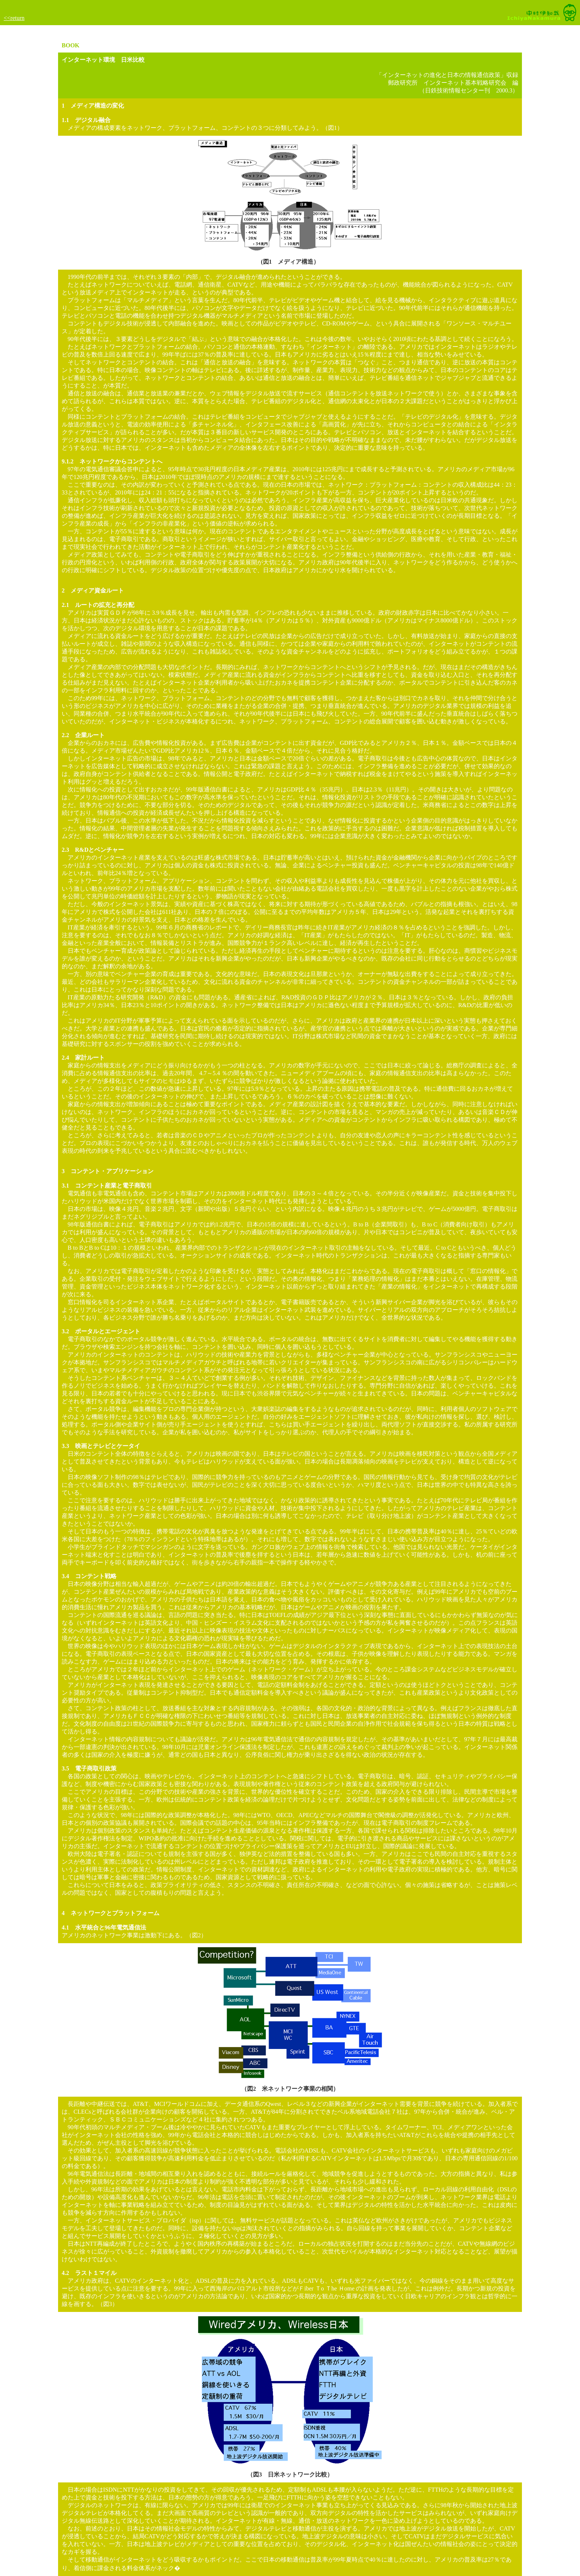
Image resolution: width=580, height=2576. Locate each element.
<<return (14, 18)
